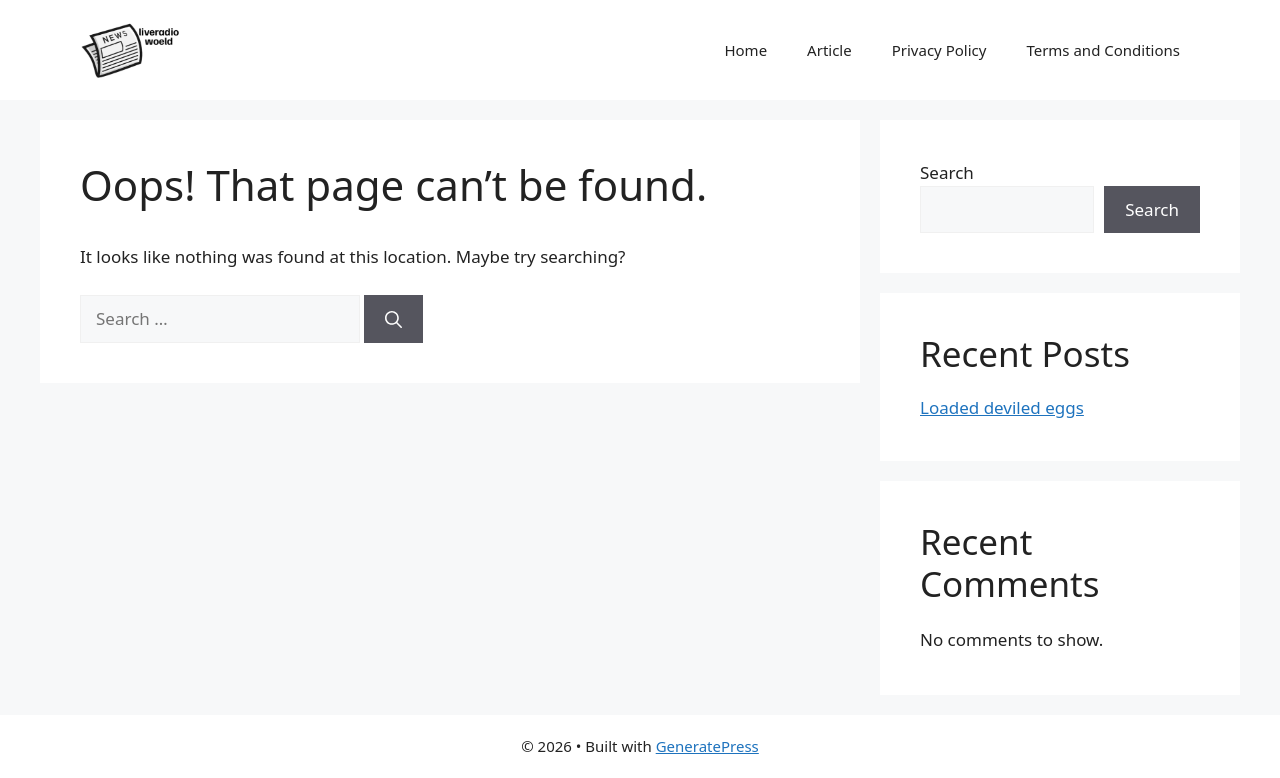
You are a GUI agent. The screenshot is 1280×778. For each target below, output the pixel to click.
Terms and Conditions (1103, 50)
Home (745, 50)
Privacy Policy (939, 50)
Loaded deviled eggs (1002, 407)
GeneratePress (707, 746)
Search (947, 172)
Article (829, 50)
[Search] (393, 319)
